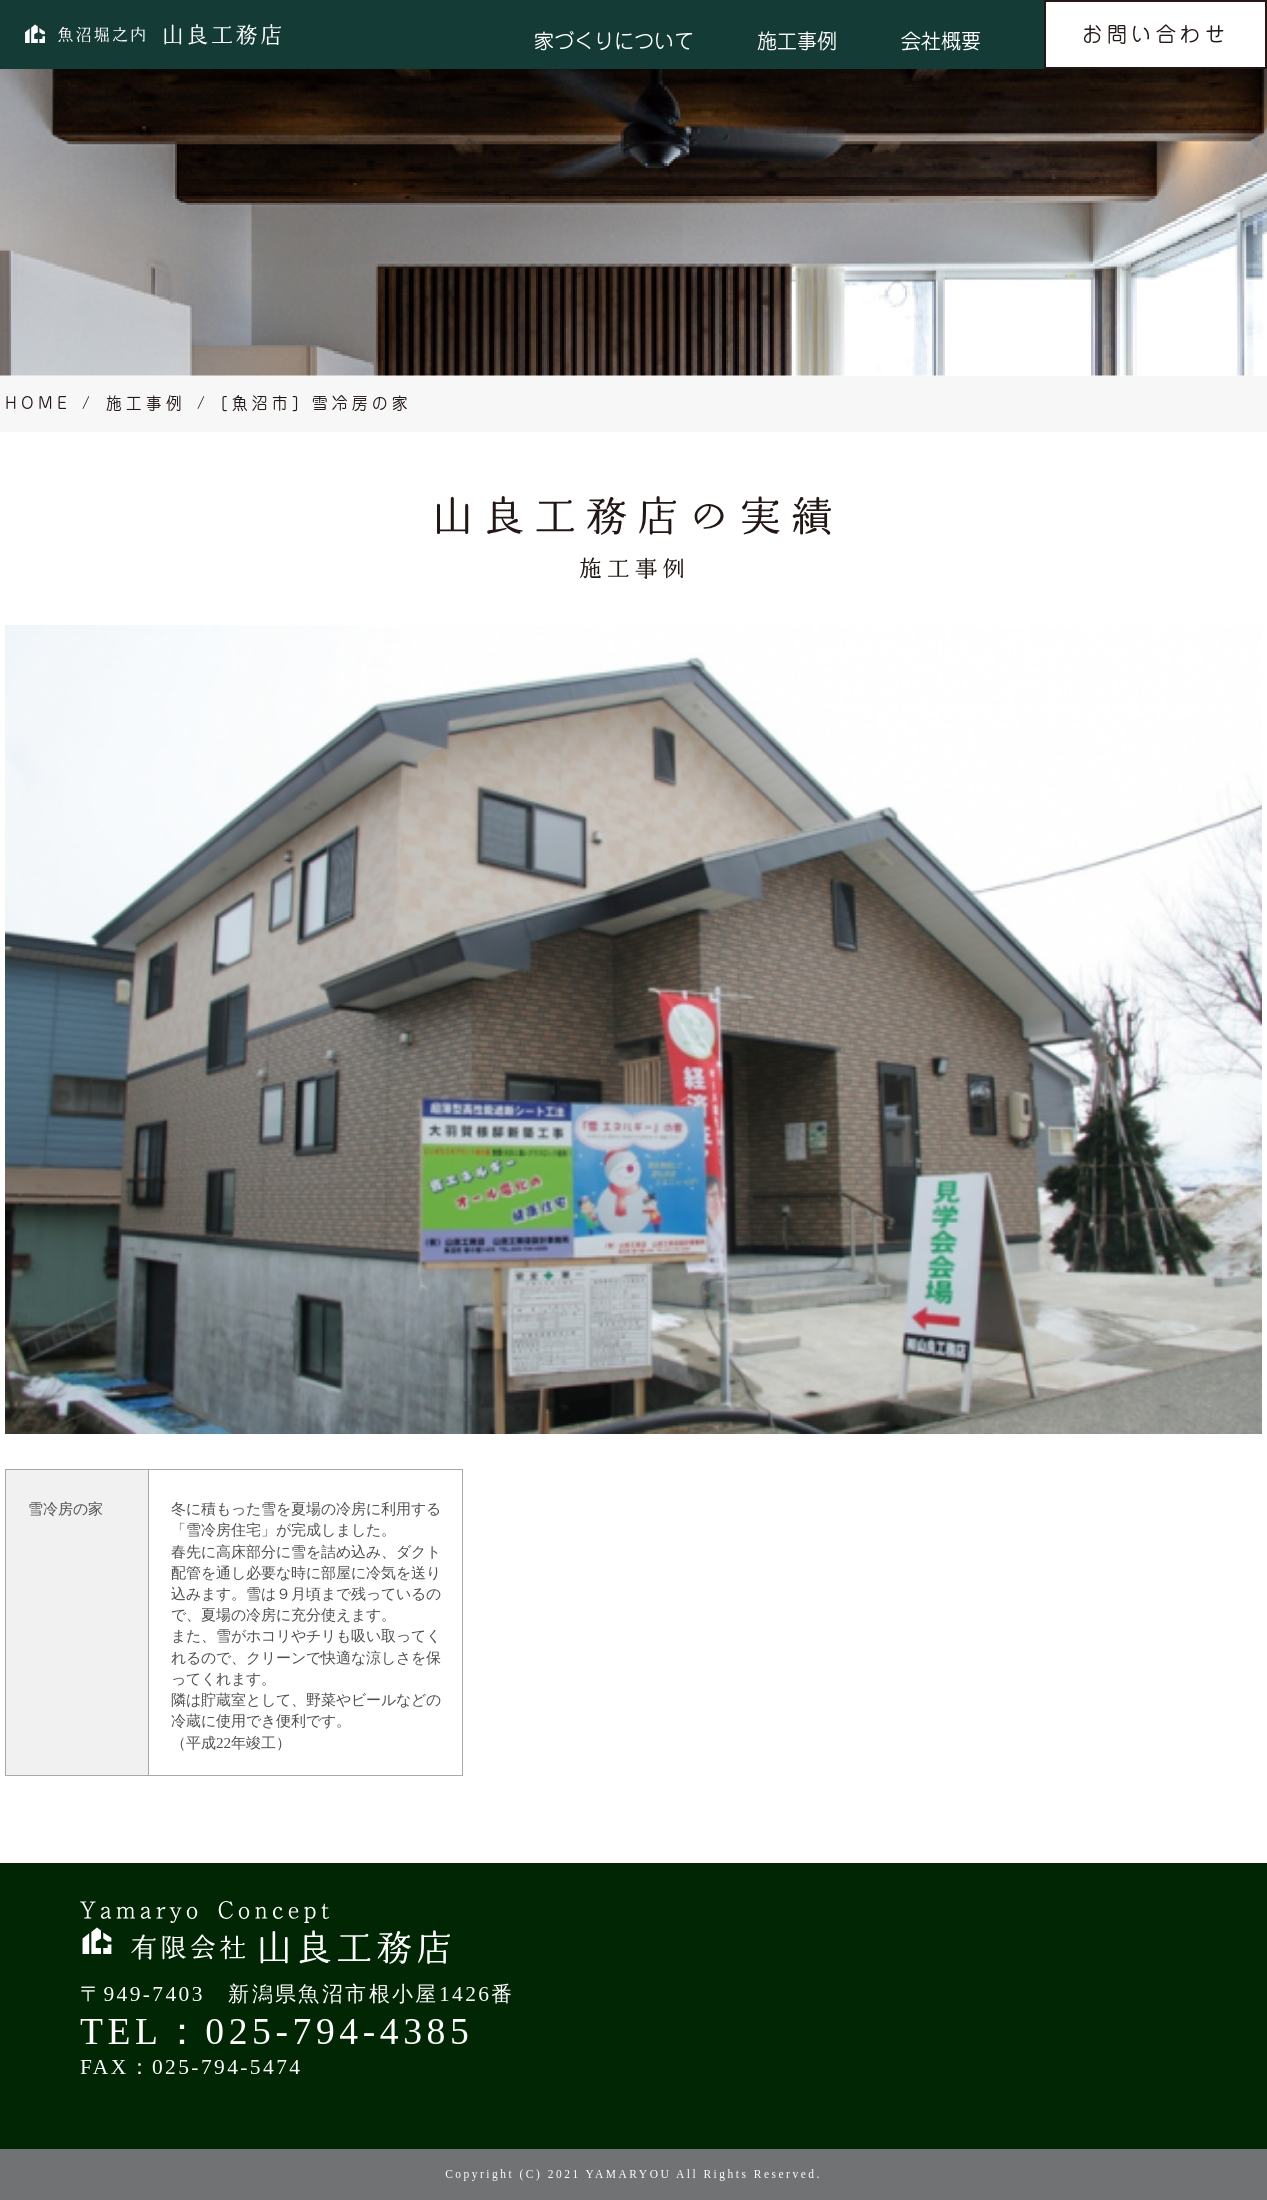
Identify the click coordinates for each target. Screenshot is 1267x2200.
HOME (38, 403)
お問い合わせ (1155, 34)
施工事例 (797, 41)
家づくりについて (614, 41)
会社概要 (941, 41)
